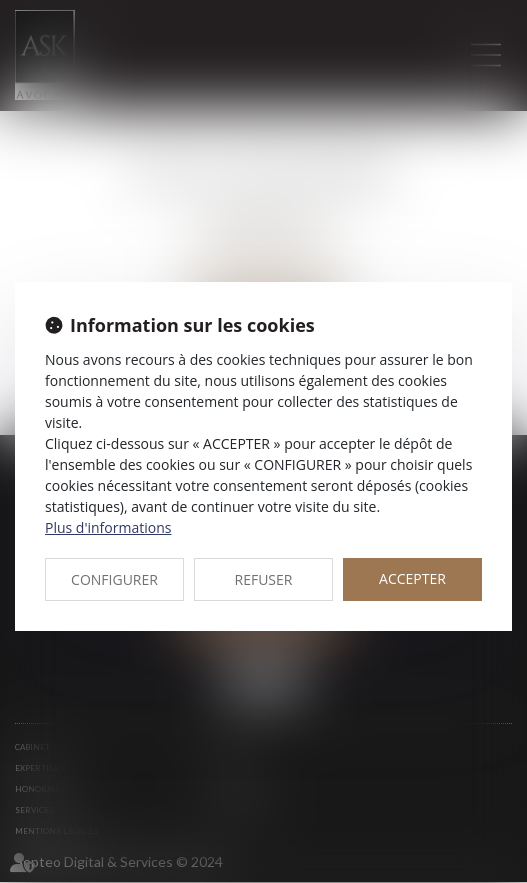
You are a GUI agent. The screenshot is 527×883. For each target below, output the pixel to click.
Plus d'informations (108, 527)
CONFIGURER (114, 579)
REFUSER (264, 579)
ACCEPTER (412, 578)
